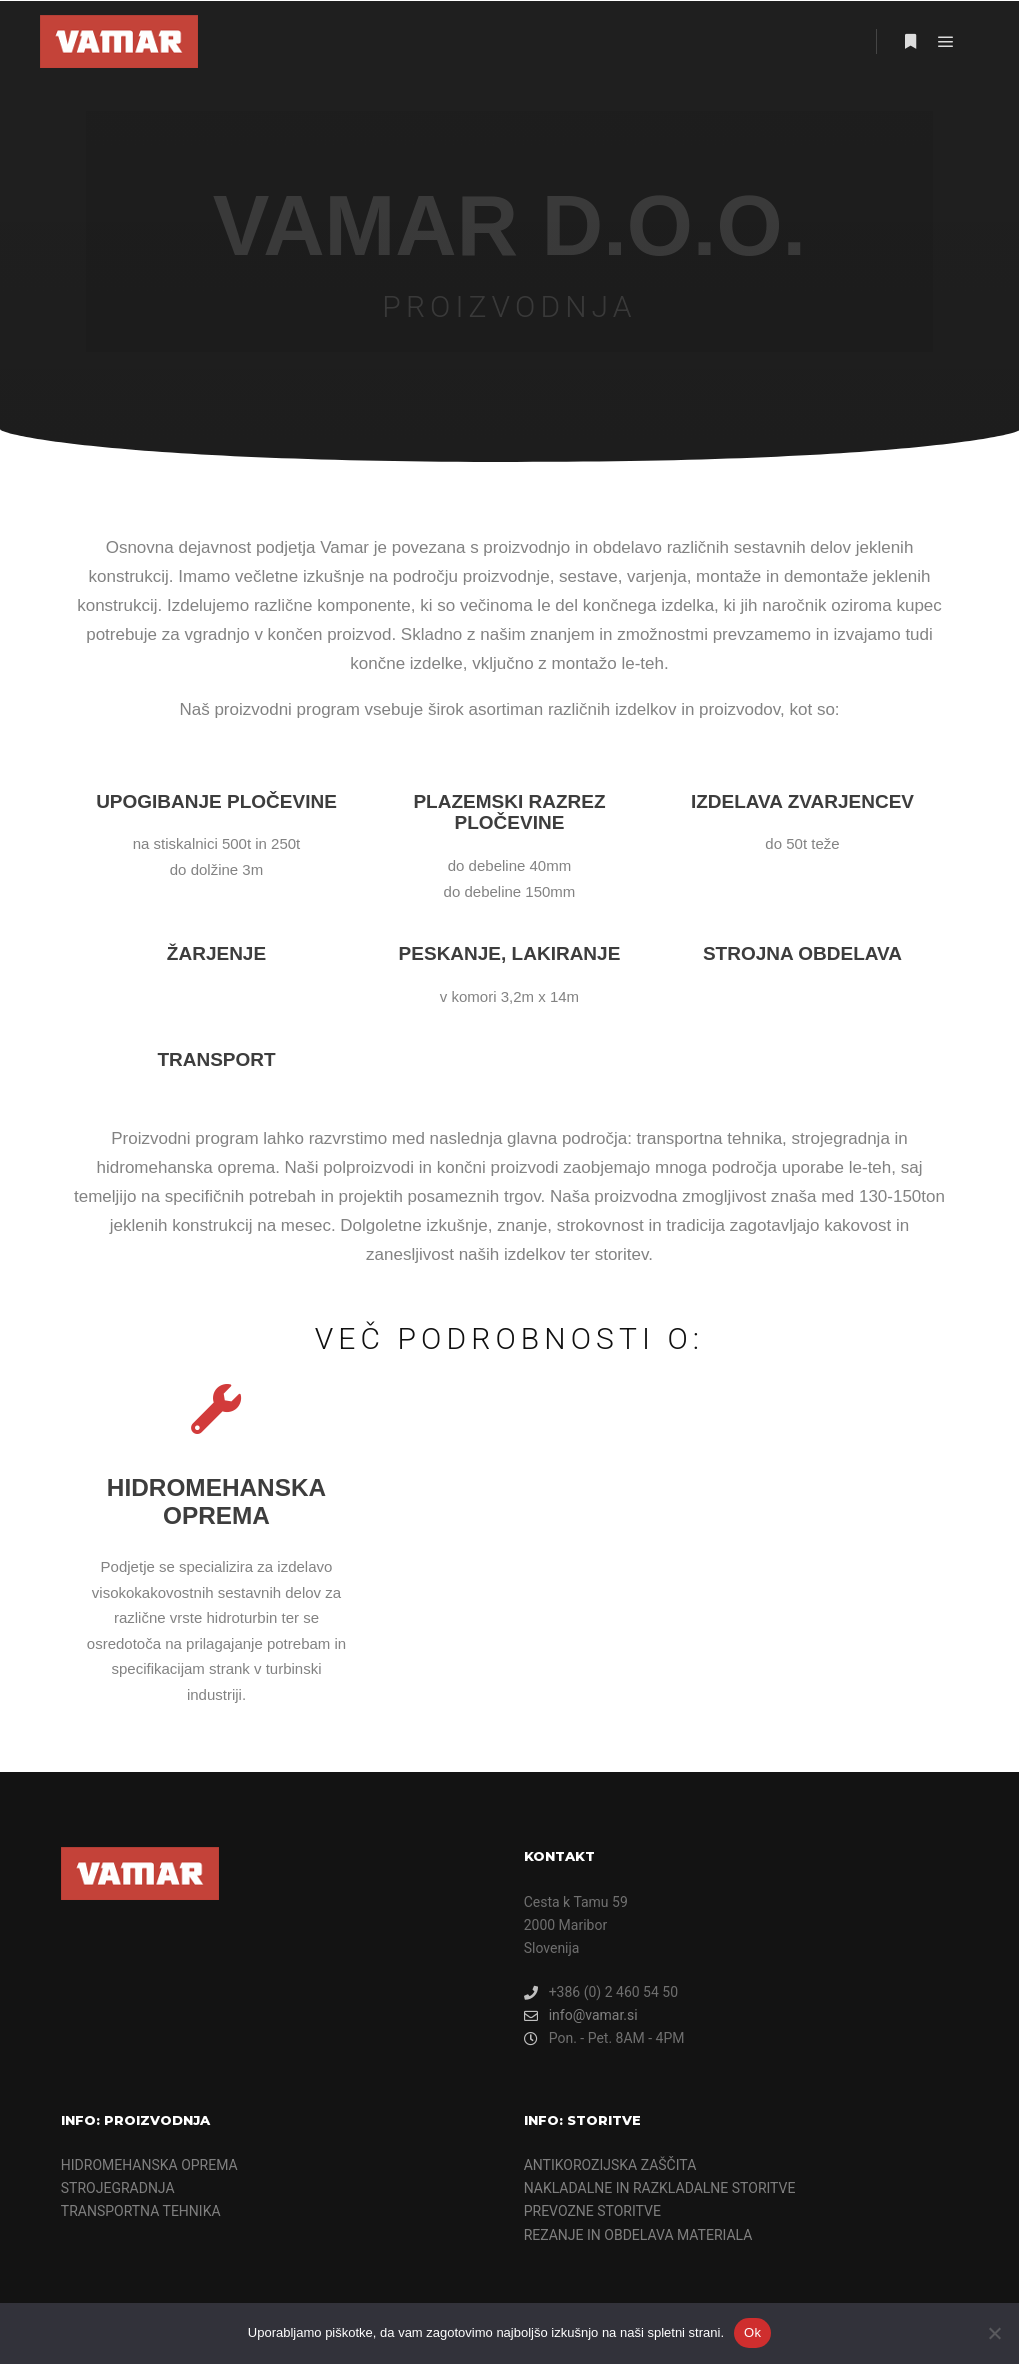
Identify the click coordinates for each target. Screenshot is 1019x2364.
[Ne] (994, 2333)
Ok (752, 2332)
